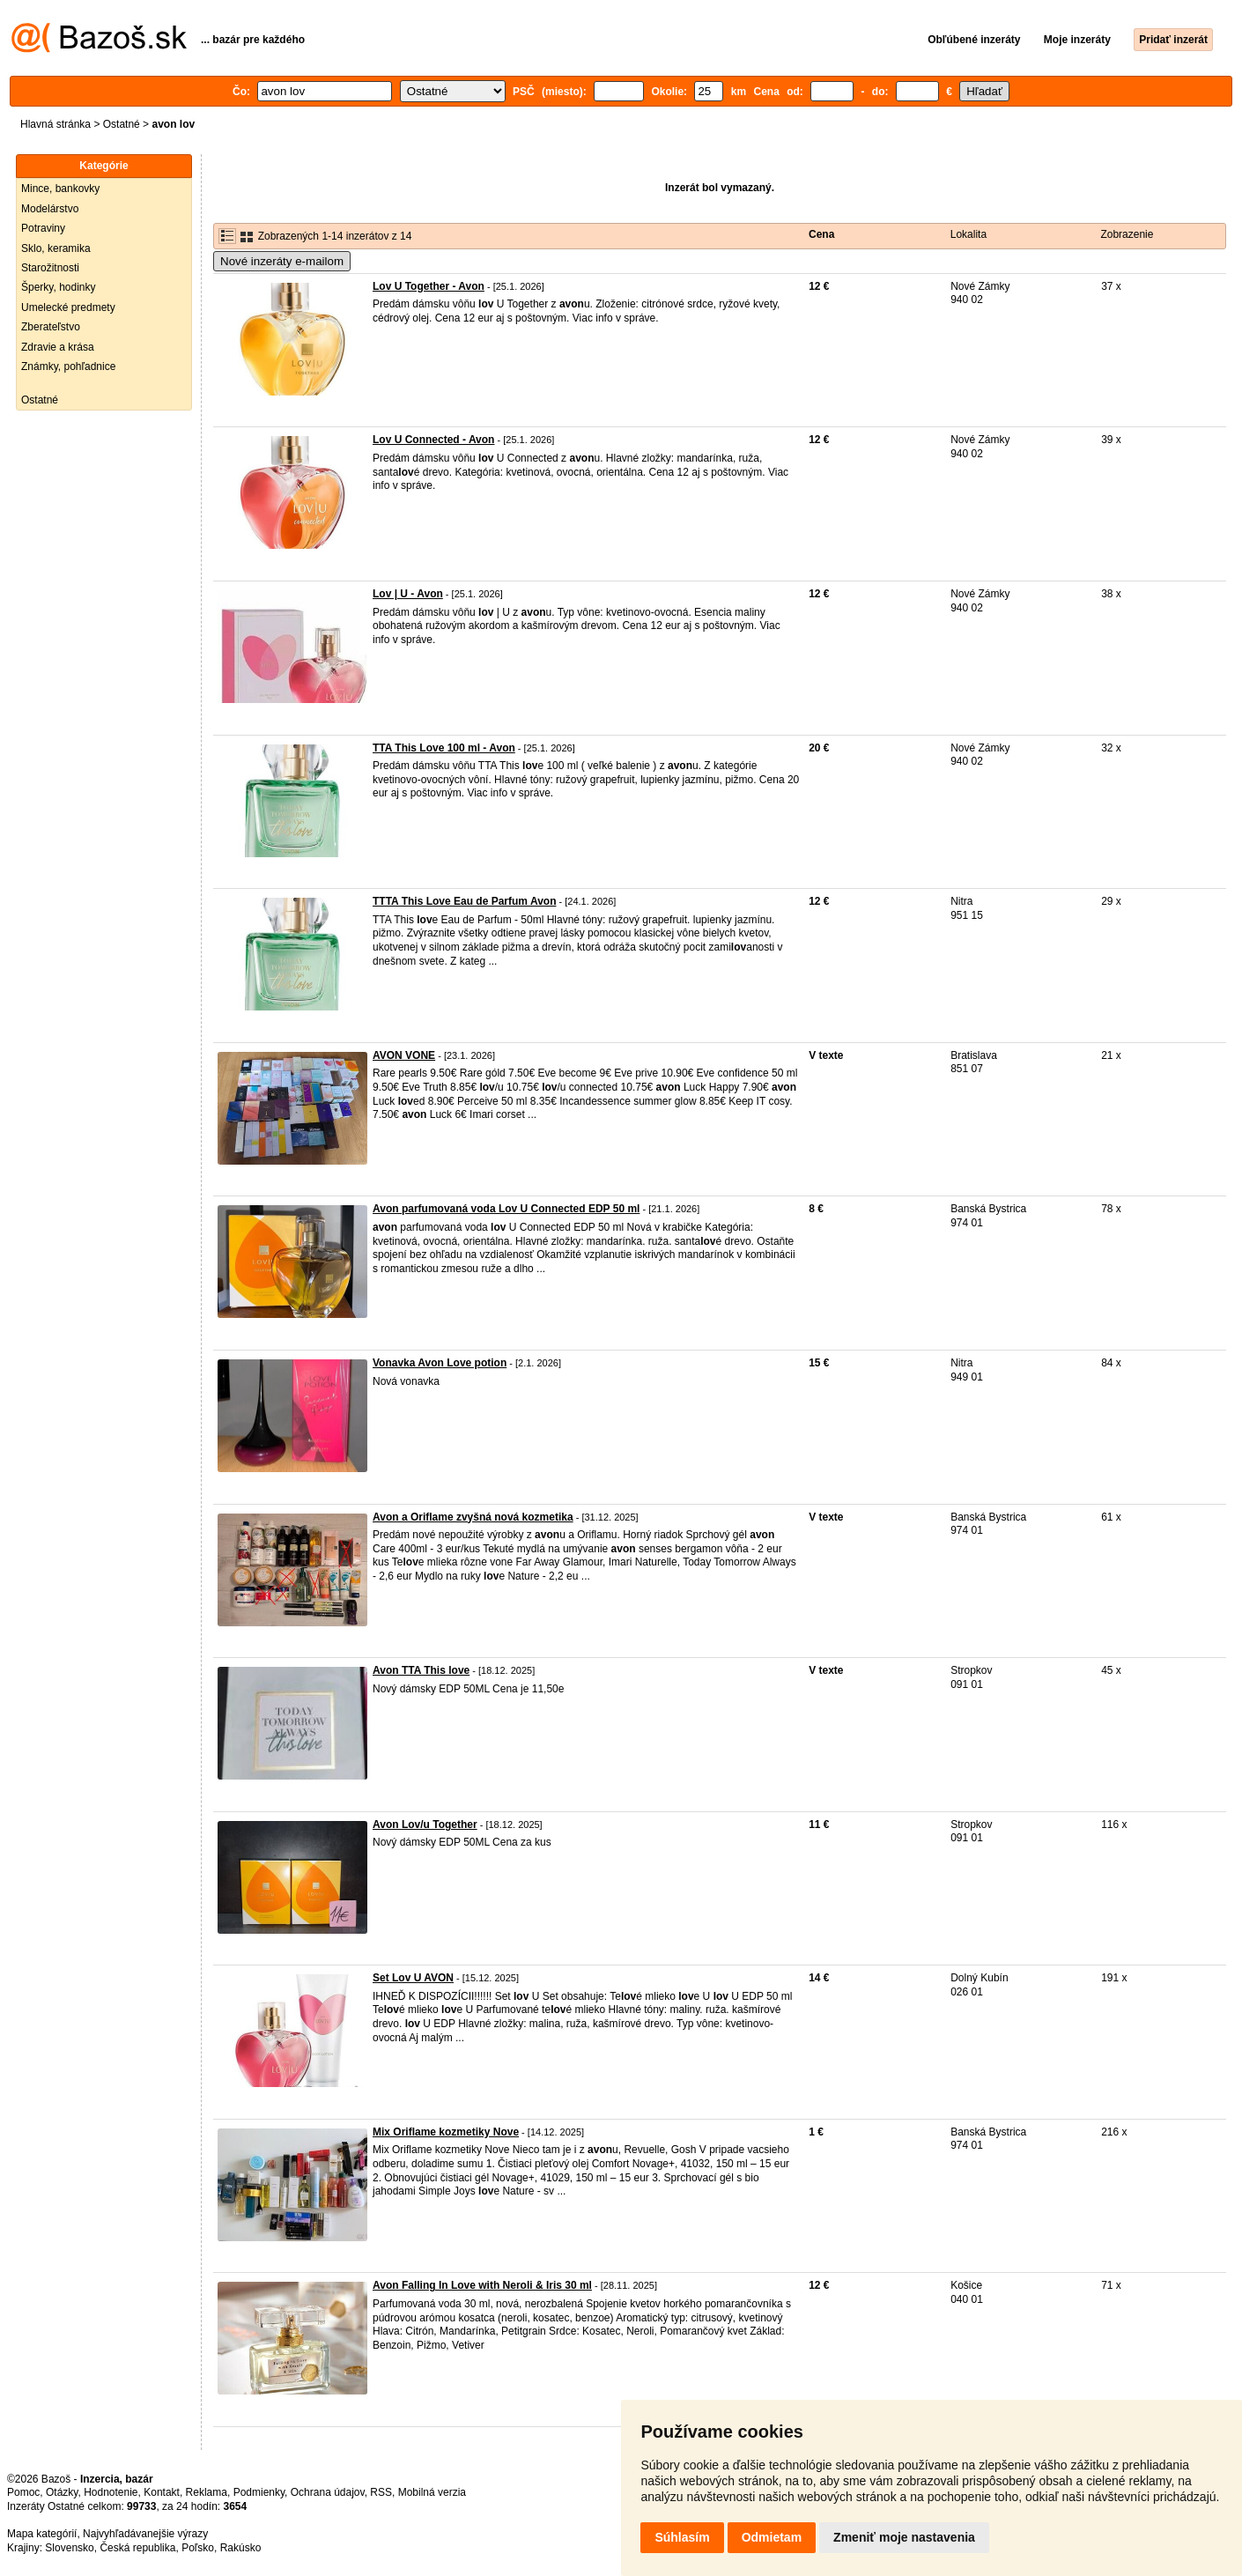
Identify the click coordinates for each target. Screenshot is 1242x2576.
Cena (821, 234)
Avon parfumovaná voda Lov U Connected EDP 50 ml (506, 1209)
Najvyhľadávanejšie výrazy (145, 2534)
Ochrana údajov (328, 2492)
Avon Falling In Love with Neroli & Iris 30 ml (482, 2285)
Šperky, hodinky (58, 287)
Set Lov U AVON (413, 1978)
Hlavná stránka (55, 124)
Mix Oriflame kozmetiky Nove (446, 2132)
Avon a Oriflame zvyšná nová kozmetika (473, 1517)
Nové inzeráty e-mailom (282, 261)
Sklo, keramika (56, 248)
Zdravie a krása (57, 347)
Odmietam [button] (772, 2537)
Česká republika (137, 2548)
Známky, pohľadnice (68, 366)
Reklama (206, 2492)
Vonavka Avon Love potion (439, 1363)
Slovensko (69, 2548)
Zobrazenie (1126, 234)
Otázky (62, 2492)
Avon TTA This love (421, 1670)
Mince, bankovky (60, 188)
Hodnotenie (110, 2492)
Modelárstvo (49, 209)
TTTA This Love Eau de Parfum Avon (464, 901)
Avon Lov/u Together (425, 1824)
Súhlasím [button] (681, 2537)
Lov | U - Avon (408, 594)
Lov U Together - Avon (428, 286)
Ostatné (121, 124)
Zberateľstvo (50, 327)
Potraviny (43, 228)
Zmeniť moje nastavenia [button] (904, 2537)
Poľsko (197, 2548)
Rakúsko (241, 2548)
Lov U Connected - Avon (433, 439)
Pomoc (23, 2492)
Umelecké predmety (68, 307)
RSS (381, 2492)
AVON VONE (404, 1055)
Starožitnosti (50, 268)
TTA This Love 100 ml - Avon (444, 748)
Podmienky (259, 2492)
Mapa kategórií (42, 2534)
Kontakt (162, 2492)
